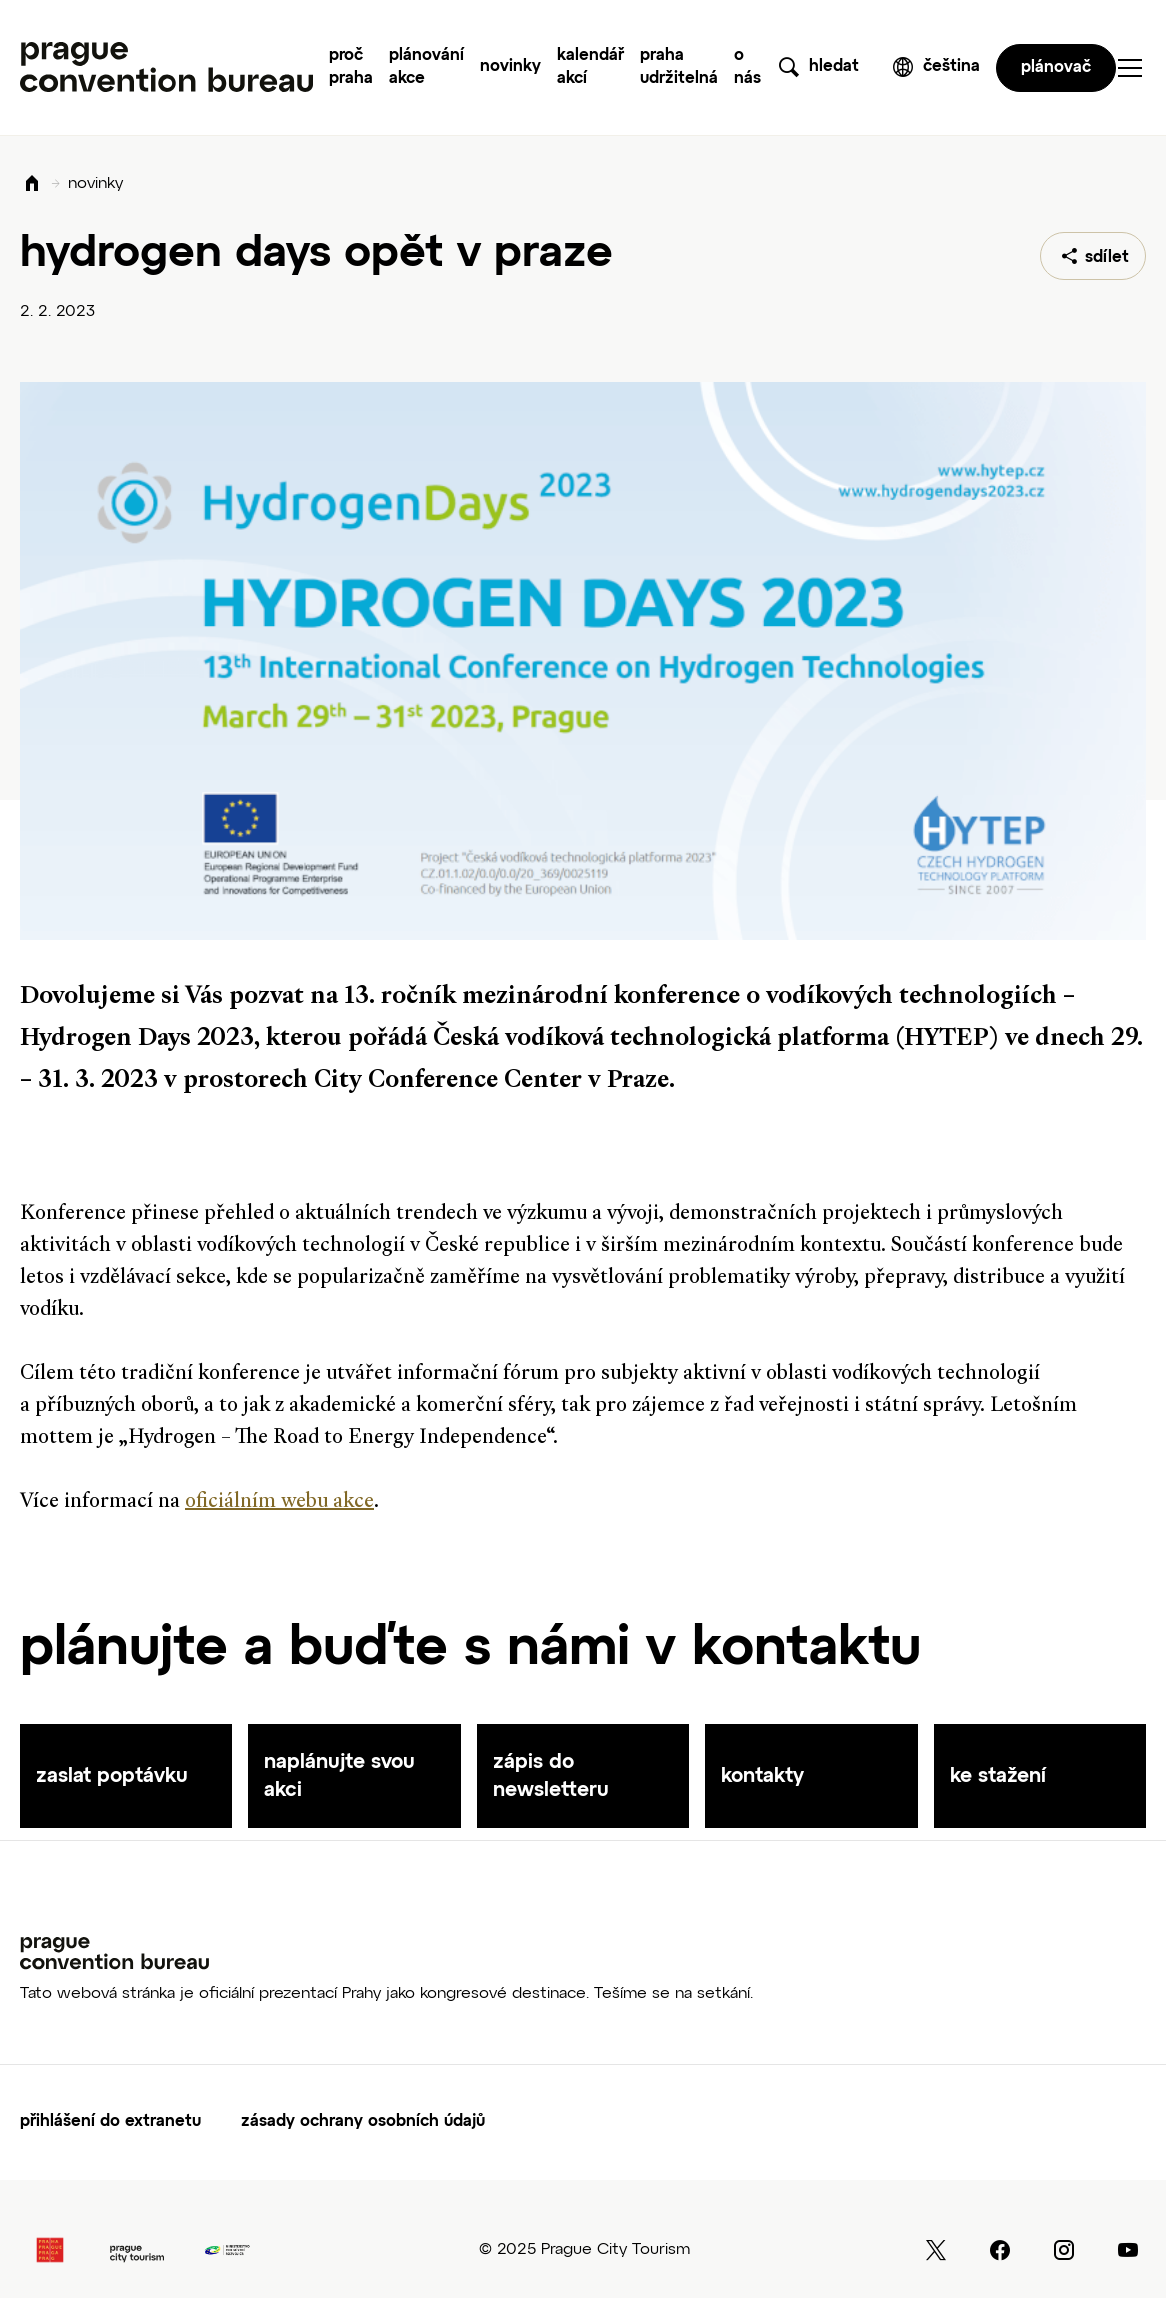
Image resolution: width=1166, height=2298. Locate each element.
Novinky (510, 67)
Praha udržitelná (679, 67)
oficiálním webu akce (279, 1502)
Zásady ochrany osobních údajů (363, 2122)
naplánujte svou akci (339, 1776)
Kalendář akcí (590, 67)
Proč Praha (351, 67)
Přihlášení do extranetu (110, 2122)
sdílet (1107, 258)
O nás (747, 67)
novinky (95, 184)
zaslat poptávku (112, 1776)
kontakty (762, 1776)
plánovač (1056, 68)
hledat (834, 67)
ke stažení (998, 1776)
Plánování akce (426, 67)
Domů (32, 184)
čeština (951, 67)
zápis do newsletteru (551, 1776)
